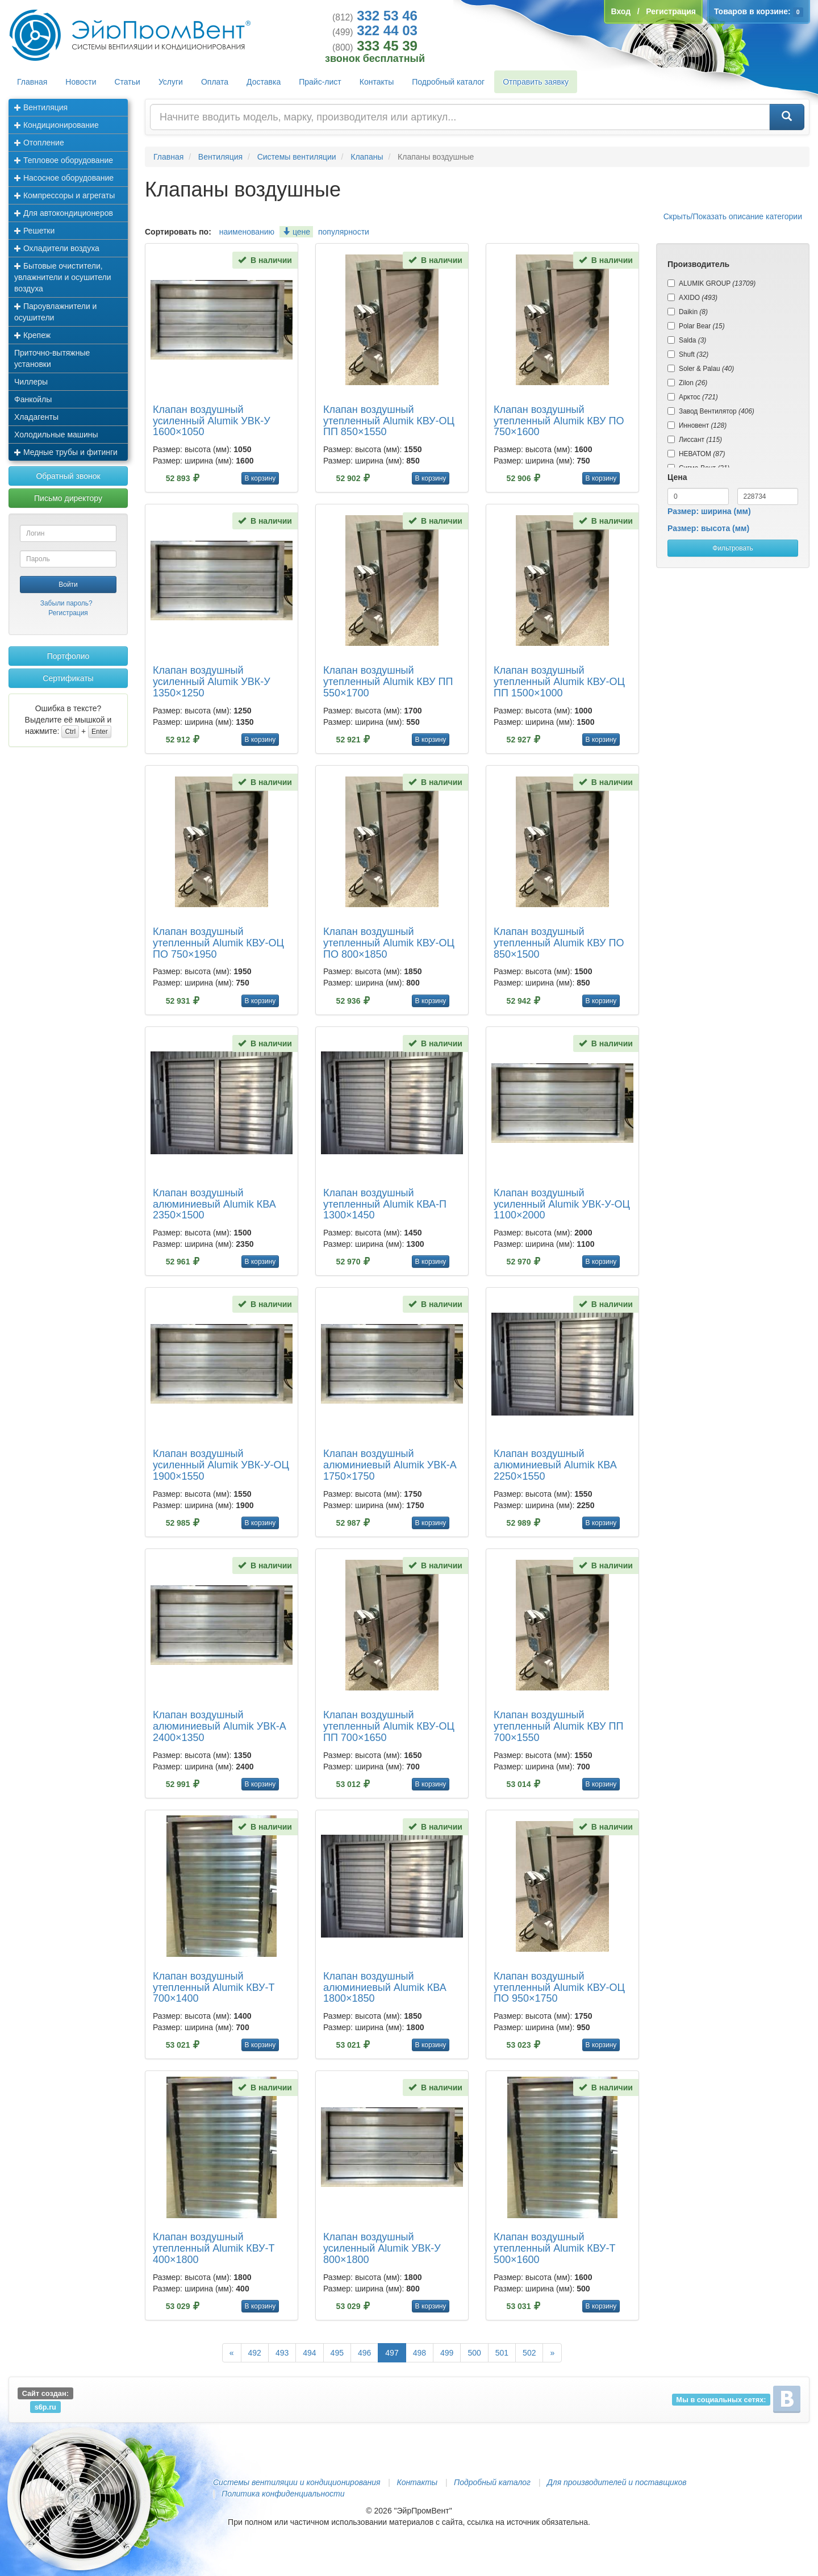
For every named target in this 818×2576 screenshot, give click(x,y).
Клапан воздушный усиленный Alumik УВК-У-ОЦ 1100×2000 (562, 1204)
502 (529, 2352)
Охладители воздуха (56, 248)
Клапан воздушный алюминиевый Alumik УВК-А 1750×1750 (390, 1465)
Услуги (170, 81)
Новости (80, 81)
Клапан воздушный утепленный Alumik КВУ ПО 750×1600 (559, 421)
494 (309, 2352)
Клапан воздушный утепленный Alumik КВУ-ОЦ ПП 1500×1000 (559, 682)
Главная (32, 81)
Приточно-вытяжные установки (52, 358)
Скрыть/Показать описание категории (732, 216)
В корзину (260, 478)
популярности (343, 231)
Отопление (39, 142)
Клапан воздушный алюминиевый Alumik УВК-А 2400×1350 (219, 1726)
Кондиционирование (56, 125)
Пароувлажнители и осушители (55, 312)
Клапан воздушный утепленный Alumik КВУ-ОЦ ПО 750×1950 (218, 943)
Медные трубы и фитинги (66, 452)
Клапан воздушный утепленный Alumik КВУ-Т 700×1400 (214, 1987)
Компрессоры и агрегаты (64, 195)
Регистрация (68, 613)
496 (364, 2352)
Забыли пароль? (66, 603)
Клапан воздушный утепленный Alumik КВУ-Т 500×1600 (555, 2248)
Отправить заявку (536, 81)
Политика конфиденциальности (283, 2493)
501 (501, 2352)
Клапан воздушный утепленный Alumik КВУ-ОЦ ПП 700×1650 (388, 1726)
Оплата (214, 81)
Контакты (377, 81)
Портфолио (68, 656)
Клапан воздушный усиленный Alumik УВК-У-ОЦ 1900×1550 (221, 1465)
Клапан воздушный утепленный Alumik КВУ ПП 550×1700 (388, 682)
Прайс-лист (320, 81)
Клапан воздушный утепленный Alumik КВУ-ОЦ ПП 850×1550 (388, 421)
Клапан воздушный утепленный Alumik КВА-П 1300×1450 (384, 1204)
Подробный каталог (448, 81)
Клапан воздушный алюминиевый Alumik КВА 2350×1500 (214, 1204)
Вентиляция (41, 107)
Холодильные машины (56, 434)
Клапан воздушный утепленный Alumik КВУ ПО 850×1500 (559, 943)
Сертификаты (68, 678)
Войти (68, 584)
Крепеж (32, 335)
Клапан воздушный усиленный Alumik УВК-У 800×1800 (382, 2248)
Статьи (127, 81)
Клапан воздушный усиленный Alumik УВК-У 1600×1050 (211, 421)
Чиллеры (31, 381)
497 (391, 2352)
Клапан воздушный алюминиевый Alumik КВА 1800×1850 (384, 1987)
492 (254, 2352)
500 (474, 2352)
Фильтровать (732, 548)
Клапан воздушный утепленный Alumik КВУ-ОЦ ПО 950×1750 (559, 1987)
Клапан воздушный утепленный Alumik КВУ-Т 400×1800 (214, 2248)
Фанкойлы (33, 399)
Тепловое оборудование (63, 160)
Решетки (34, 230)
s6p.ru (45, 2406)
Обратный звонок (68, 476)
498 (419, 2352)
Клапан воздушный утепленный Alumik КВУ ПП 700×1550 (558, 1726)
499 (446, 2352)
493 (282, 2352)
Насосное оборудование (64, 177)
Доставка (264, 81)
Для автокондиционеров (63, 213)
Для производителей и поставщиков (617, 2482)
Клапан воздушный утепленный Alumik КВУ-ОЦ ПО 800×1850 (388, 943)
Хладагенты (36, 416)
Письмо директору (68, 498)
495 (337, 2352)
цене (296, 231)
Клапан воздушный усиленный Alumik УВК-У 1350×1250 (211, 682)
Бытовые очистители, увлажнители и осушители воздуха (62, 277)
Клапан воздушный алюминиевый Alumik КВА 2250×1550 (555, 1465)
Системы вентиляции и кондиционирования (296, 2482)
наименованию (246, 231)
